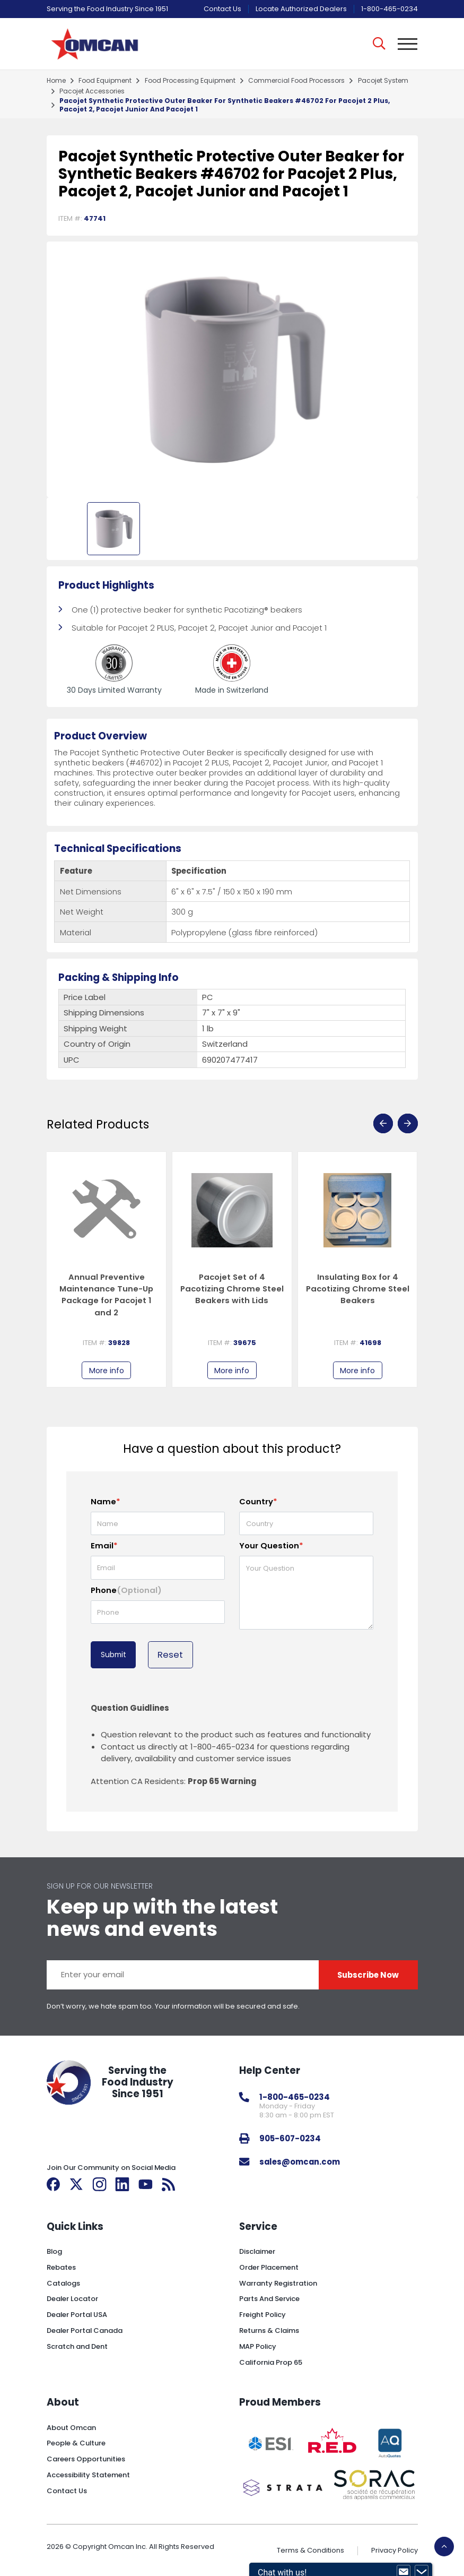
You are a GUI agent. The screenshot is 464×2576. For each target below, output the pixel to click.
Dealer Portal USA (77, 2315)
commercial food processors (296, 80)
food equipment (105, 80)
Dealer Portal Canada (84, 2330)
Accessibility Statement (88, 2475)
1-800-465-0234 (389, 9)
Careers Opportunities (86, 2459)
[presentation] (383, 1123)
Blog (54, 2251)
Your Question (271, 1545)
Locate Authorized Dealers (301, 9)
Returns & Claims (269, 2330)
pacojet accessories (92, 91)
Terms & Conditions (310, 2550)
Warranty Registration (278, 2283)
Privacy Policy (394, 2550)
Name (105, 1501)
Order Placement (269, 2267)
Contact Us (222, 9)
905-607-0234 (290, 2138)
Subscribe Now (368, 1974)
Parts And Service (269, 2299)
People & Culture (76, 2443)
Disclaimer (257, 2251)
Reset (170, 1654)
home (56, 80)
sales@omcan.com (299, 2161)
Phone (126, 1590)
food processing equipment (190, 80)
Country (258, 1501)
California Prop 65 (270, 2362)
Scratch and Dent (77, 2346)
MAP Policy (257, 2346)
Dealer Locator (72, 2299)
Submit (113, 1654)
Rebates (61, 2267)
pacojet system (383, 80)
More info (106, 1370)
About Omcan (71, 2428)
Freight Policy (262, 2315)
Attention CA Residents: (173, 1781)
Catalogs (63, 2283)
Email (104, 1545)
